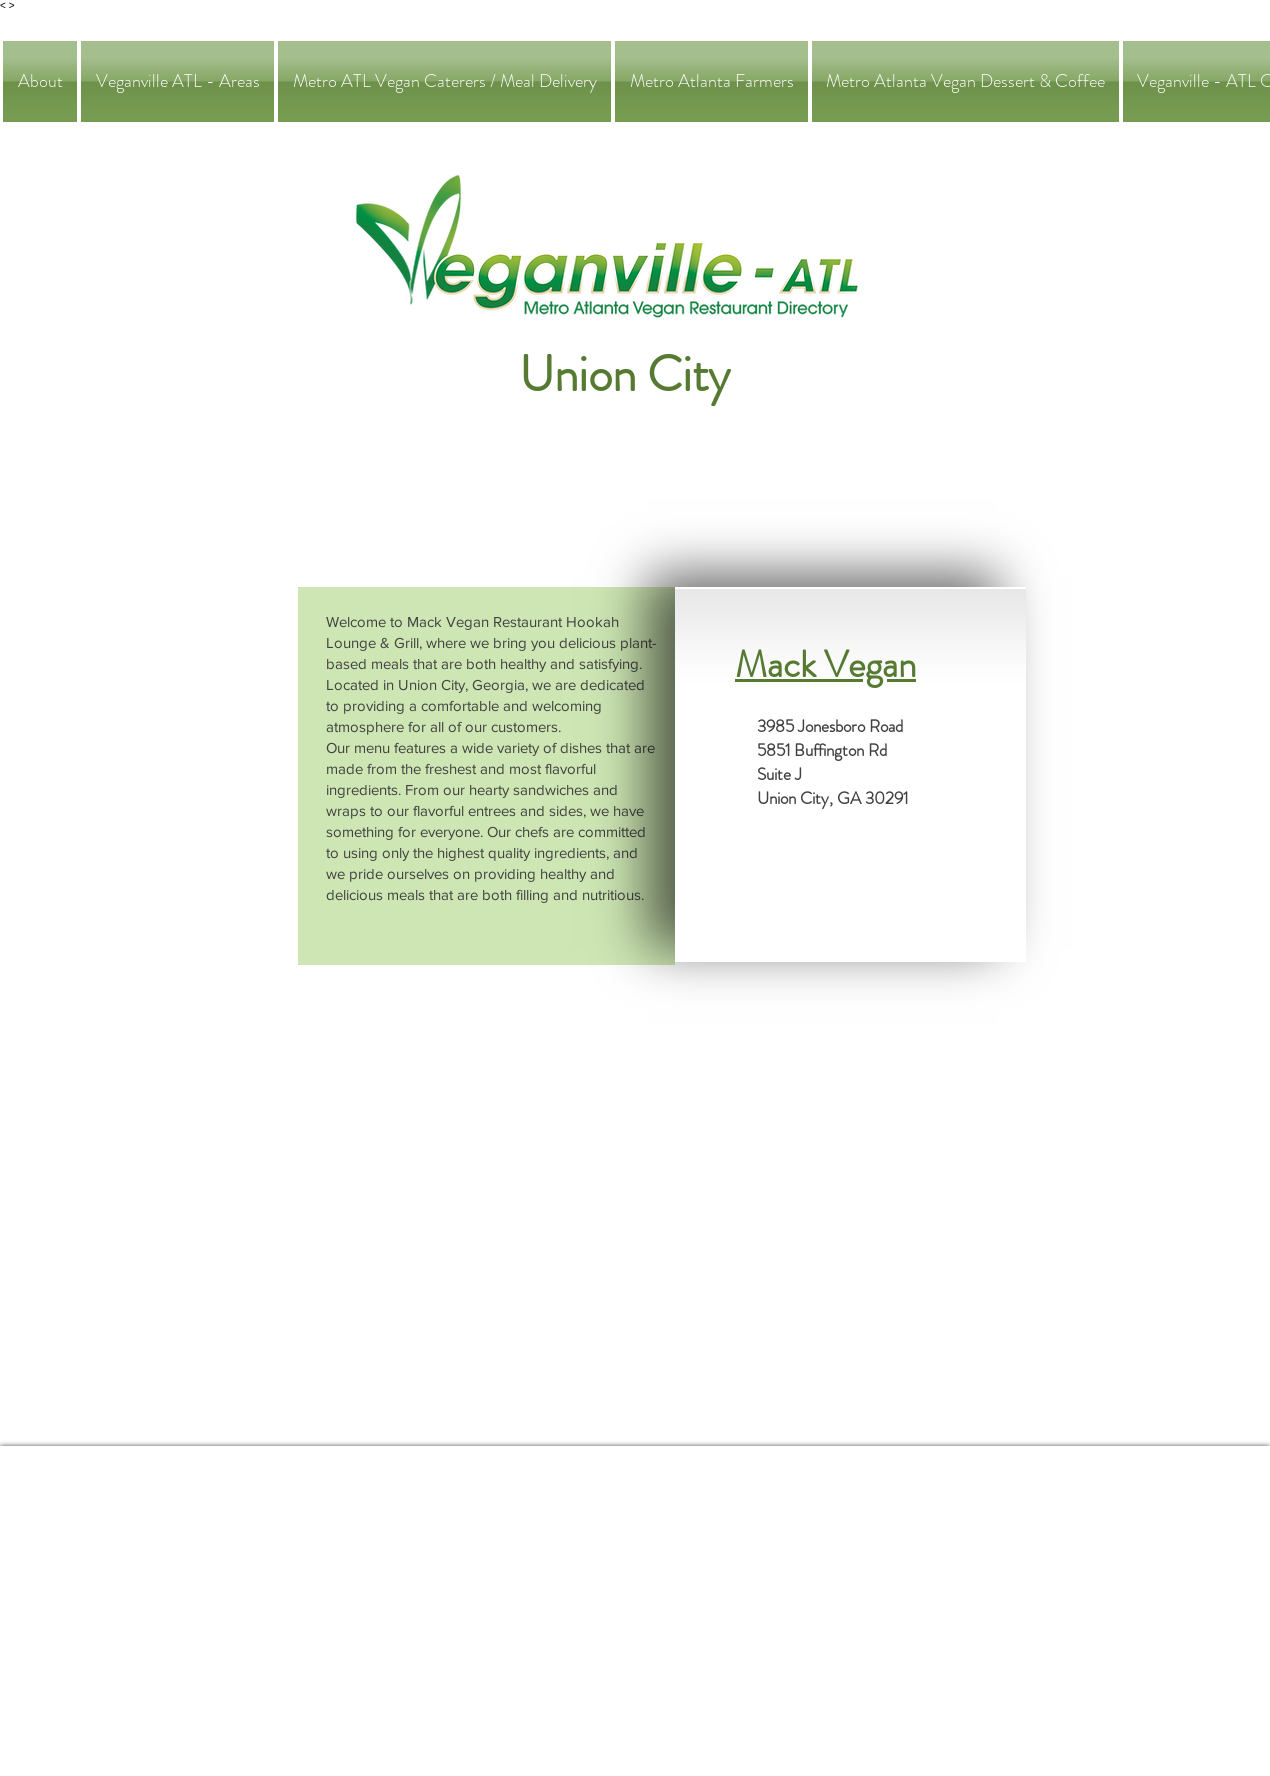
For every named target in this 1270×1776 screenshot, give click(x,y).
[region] (486, 776)
